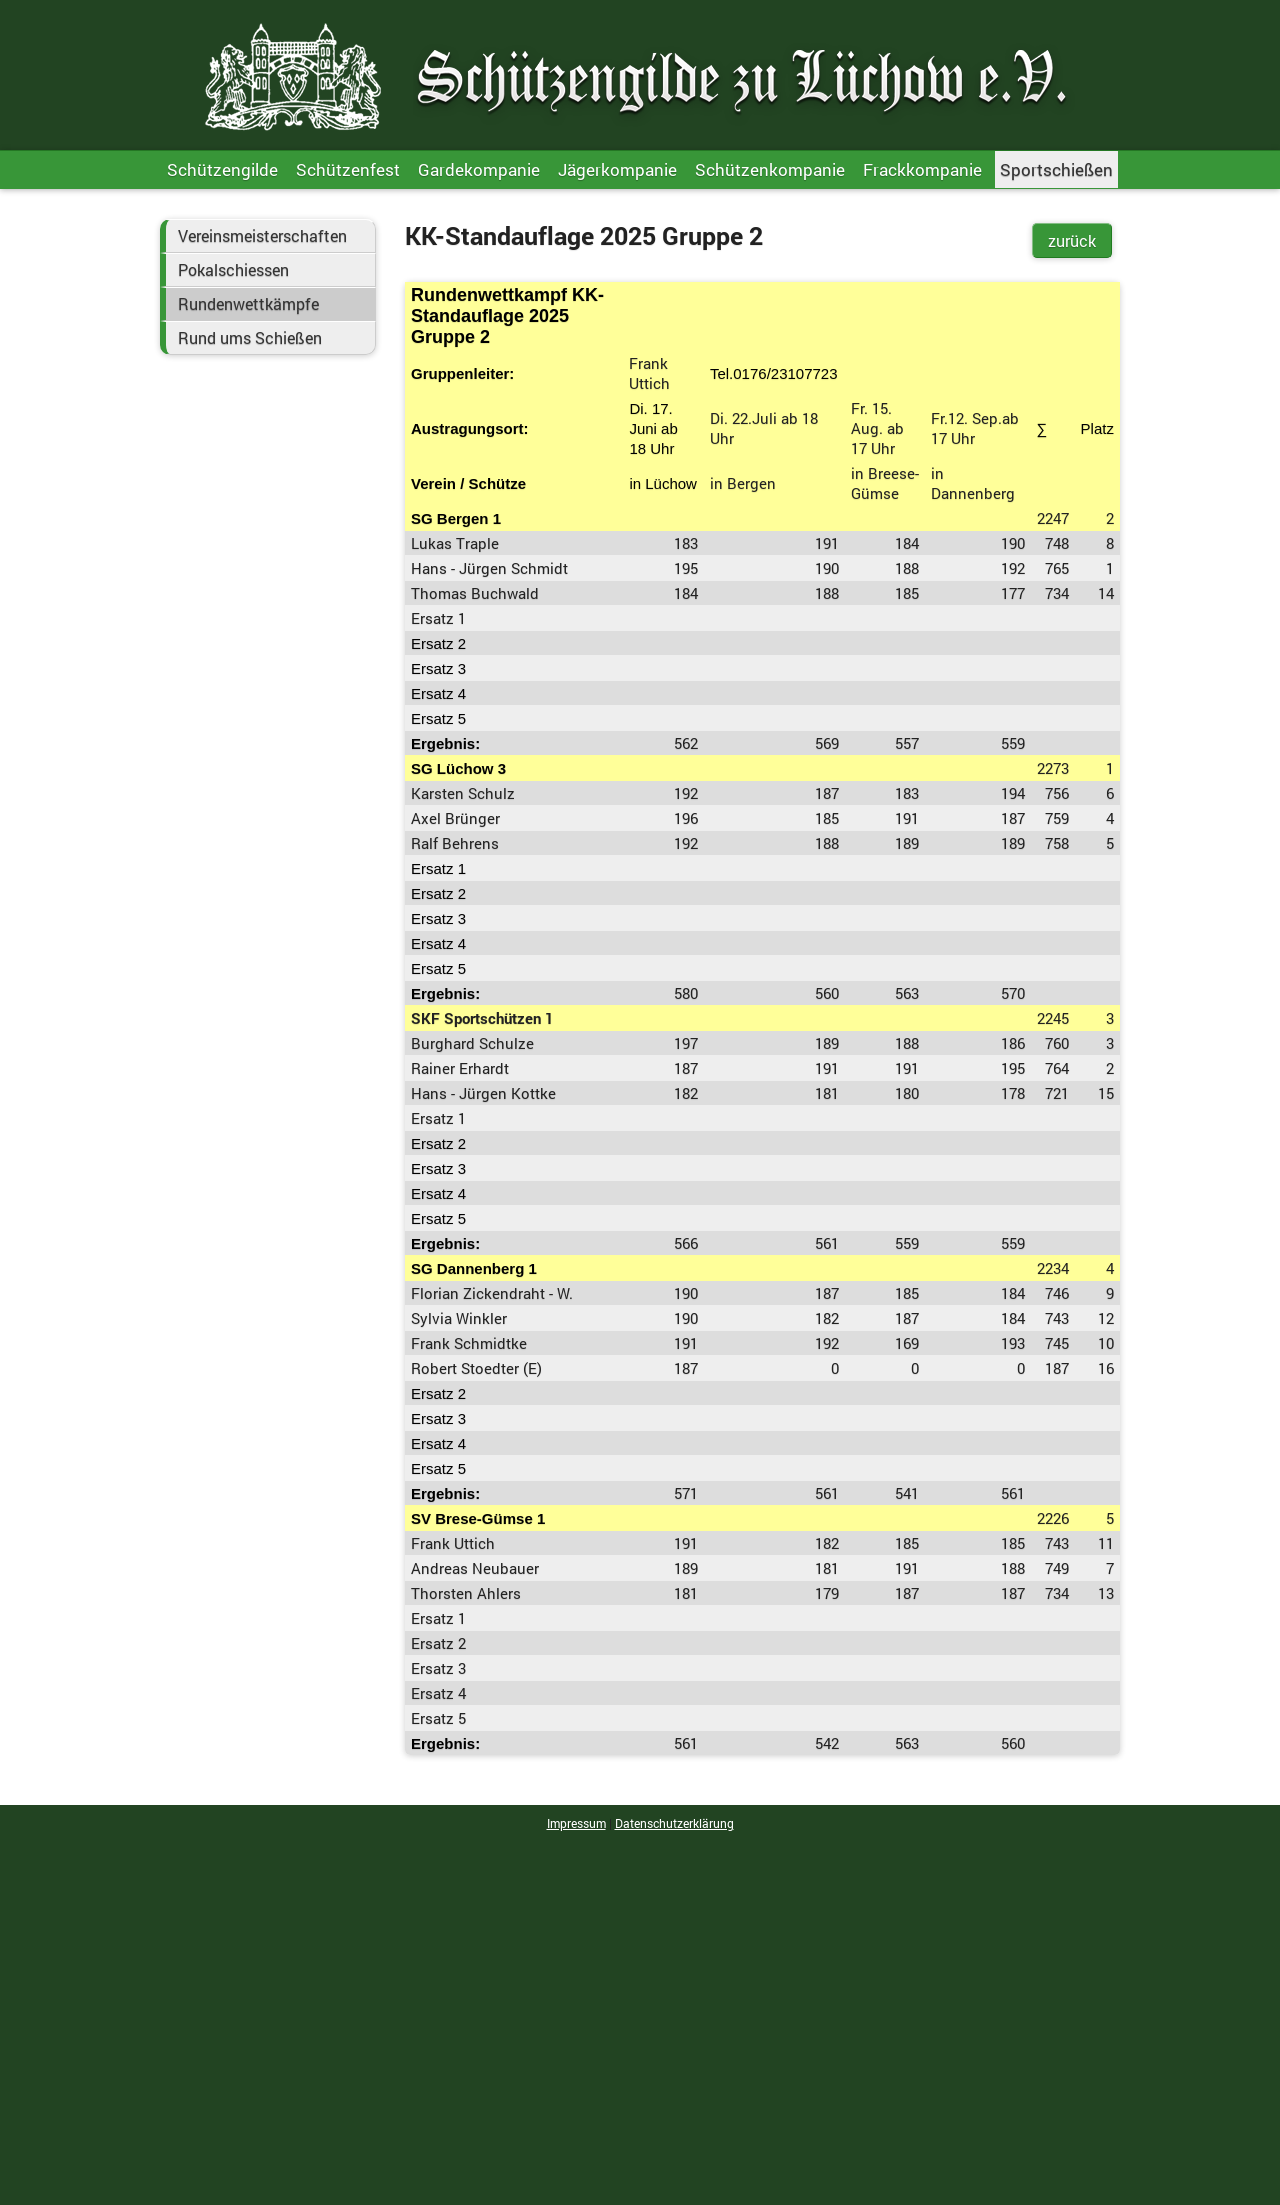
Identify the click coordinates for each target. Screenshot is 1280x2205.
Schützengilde (222, 169)
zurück (1072, 240)
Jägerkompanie (617, 169)
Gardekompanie (479, 169)
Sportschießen (1056, 169)
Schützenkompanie (770, 169)
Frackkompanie (922, 169)
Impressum (576, 1823)
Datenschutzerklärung (674, 1823)
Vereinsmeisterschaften (262, 236)
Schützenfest (348, 169)
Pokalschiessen (233, 270)
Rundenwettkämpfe (248, 304)
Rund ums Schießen (250, 338)
